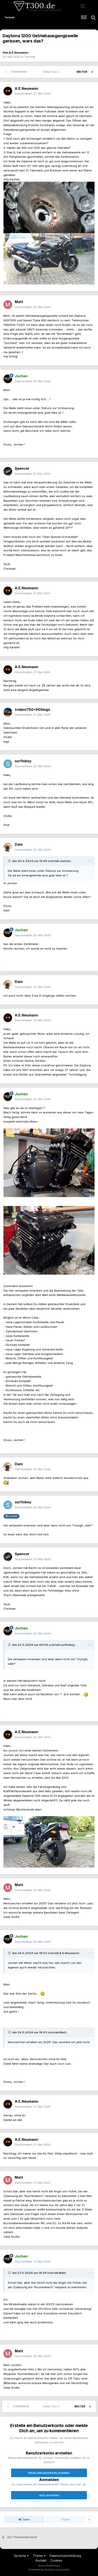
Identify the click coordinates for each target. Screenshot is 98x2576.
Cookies (56, 2560)
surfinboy (23, 761)
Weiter (82, 71)
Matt (19, 302)
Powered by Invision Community (49, 2569)
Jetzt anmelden (49, 2495)
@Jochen (11, 1516)
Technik (29, 56)
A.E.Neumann (18, 52)
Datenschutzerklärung (65, 2555)
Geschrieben (33, 93)
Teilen (24, 2519)
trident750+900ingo (32, 709)
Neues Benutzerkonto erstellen (49, 2472)
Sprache (21, 2555)
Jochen (65, 861)
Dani (19, 844)
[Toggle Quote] (10, 861)
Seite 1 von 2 (51, 71)
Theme (39, 2555)
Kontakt (41, 2560)
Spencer (22, 468)
